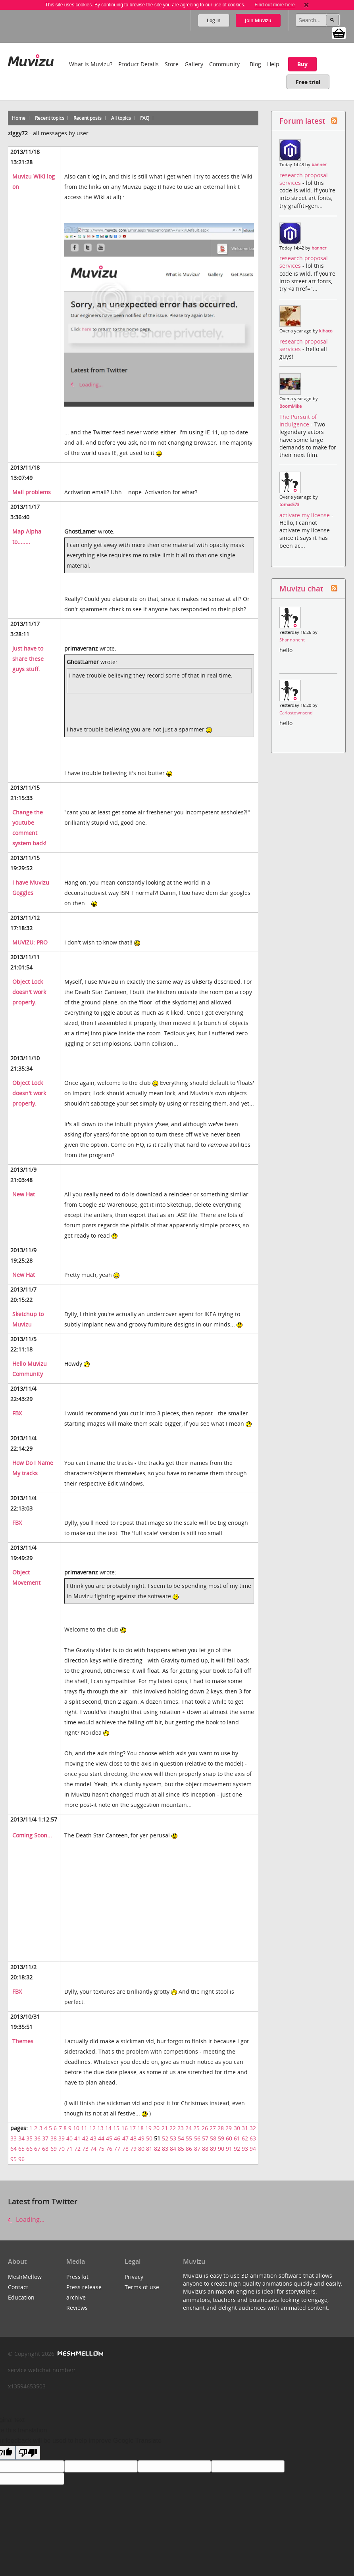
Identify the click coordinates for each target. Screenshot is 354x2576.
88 (205, 2148)
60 (229, 2138)
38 (53, 2138)
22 (172, 2128)
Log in (214, 20)
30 (237, 2128)
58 (213, 2138)
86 (189, 2148)
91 (229, 2148)
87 (197, 2148)
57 (205, 2138)
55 (189, 2138)
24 (188, 2128)
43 (93, 2138)
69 (53, 2148)
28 (220, 2128)
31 (245, 2128)
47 (125, 2138)
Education (21, 2297)
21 (165, 2128)
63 (253, 2138)
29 (228, 2128)
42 (85, 2138)
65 (21, 2148)
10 (76, 2128)
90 (221, 2148)
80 (141, 2148)
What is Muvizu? (90, 64)
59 (221, 2138)
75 (101, 2148)
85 (181, 2148)
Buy (302, 64)
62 (245, 2138)
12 (92, 2128)
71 (69, 2148)
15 (116, 2128)
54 (181, 2138)
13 (100, 2128)
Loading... (26, 2219)
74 (93, 2148)
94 (253, 2148)
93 (245, 2148)
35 (29, 2138)
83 (165, 2148)
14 (108, 2128)
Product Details (138, 64)
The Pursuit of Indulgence (298, 420)
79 (133, 2148)
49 (141, 2138)
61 (237, 2138)
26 (205, 2128)
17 (132, 2128)
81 (149, 2148)
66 (29, 2148)
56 (197, 2138)
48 (133, 2138)
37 (45, 2138)
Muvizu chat (301, 588)
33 (13, 2138)
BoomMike (290, 406)
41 (77, 2138)
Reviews (77, 2307)
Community (224, 64)
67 (37, 2148)
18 (140, 2128)
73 (85, 2148)
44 (101, 2138)
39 (61, 2138)
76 (109, 2148)
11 (84, 2128)
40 (69, 2138)
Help (273, 64)
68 (45, 2148)
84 (173, 2148)
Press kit (77, 2276)
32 (253, 2128)
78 (125, 2148)
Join (258, 20)
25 (196, 2128)
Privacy (134, 2276)
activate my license (305, 515)
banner (319, 164)
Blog (255, 64)
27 (213, 2128)
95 (13, 2159)
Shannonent (292, 640)
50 (149, 2138)
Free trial (308, 82)
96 (21, 2159)
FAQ (144, 118)
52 (165, 2138)
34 (21, 2138)
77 (117, 2148)
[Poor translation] (27, 2453)
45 (109, 2138)
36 (37, 2138)
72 (77, 2148)
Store (172, 64)
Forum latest (302, 121)
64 (13, 2148)
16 (124, 2128)
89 (213, 2148)
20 (156, 2128)
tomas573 (289, 504)
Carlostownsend (296, 713)
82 (157, 2148)
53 (173, 2138)
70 (61, 2148)
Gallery (194, 64)
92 (237, 2148)
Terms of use (142, 2287)
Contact (18, 2287)
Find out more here (274, 5)
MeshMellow (25, 2276)
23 (180, 2128)
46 (117, 2138)
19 (148, 2128)
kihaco (326, 331)
